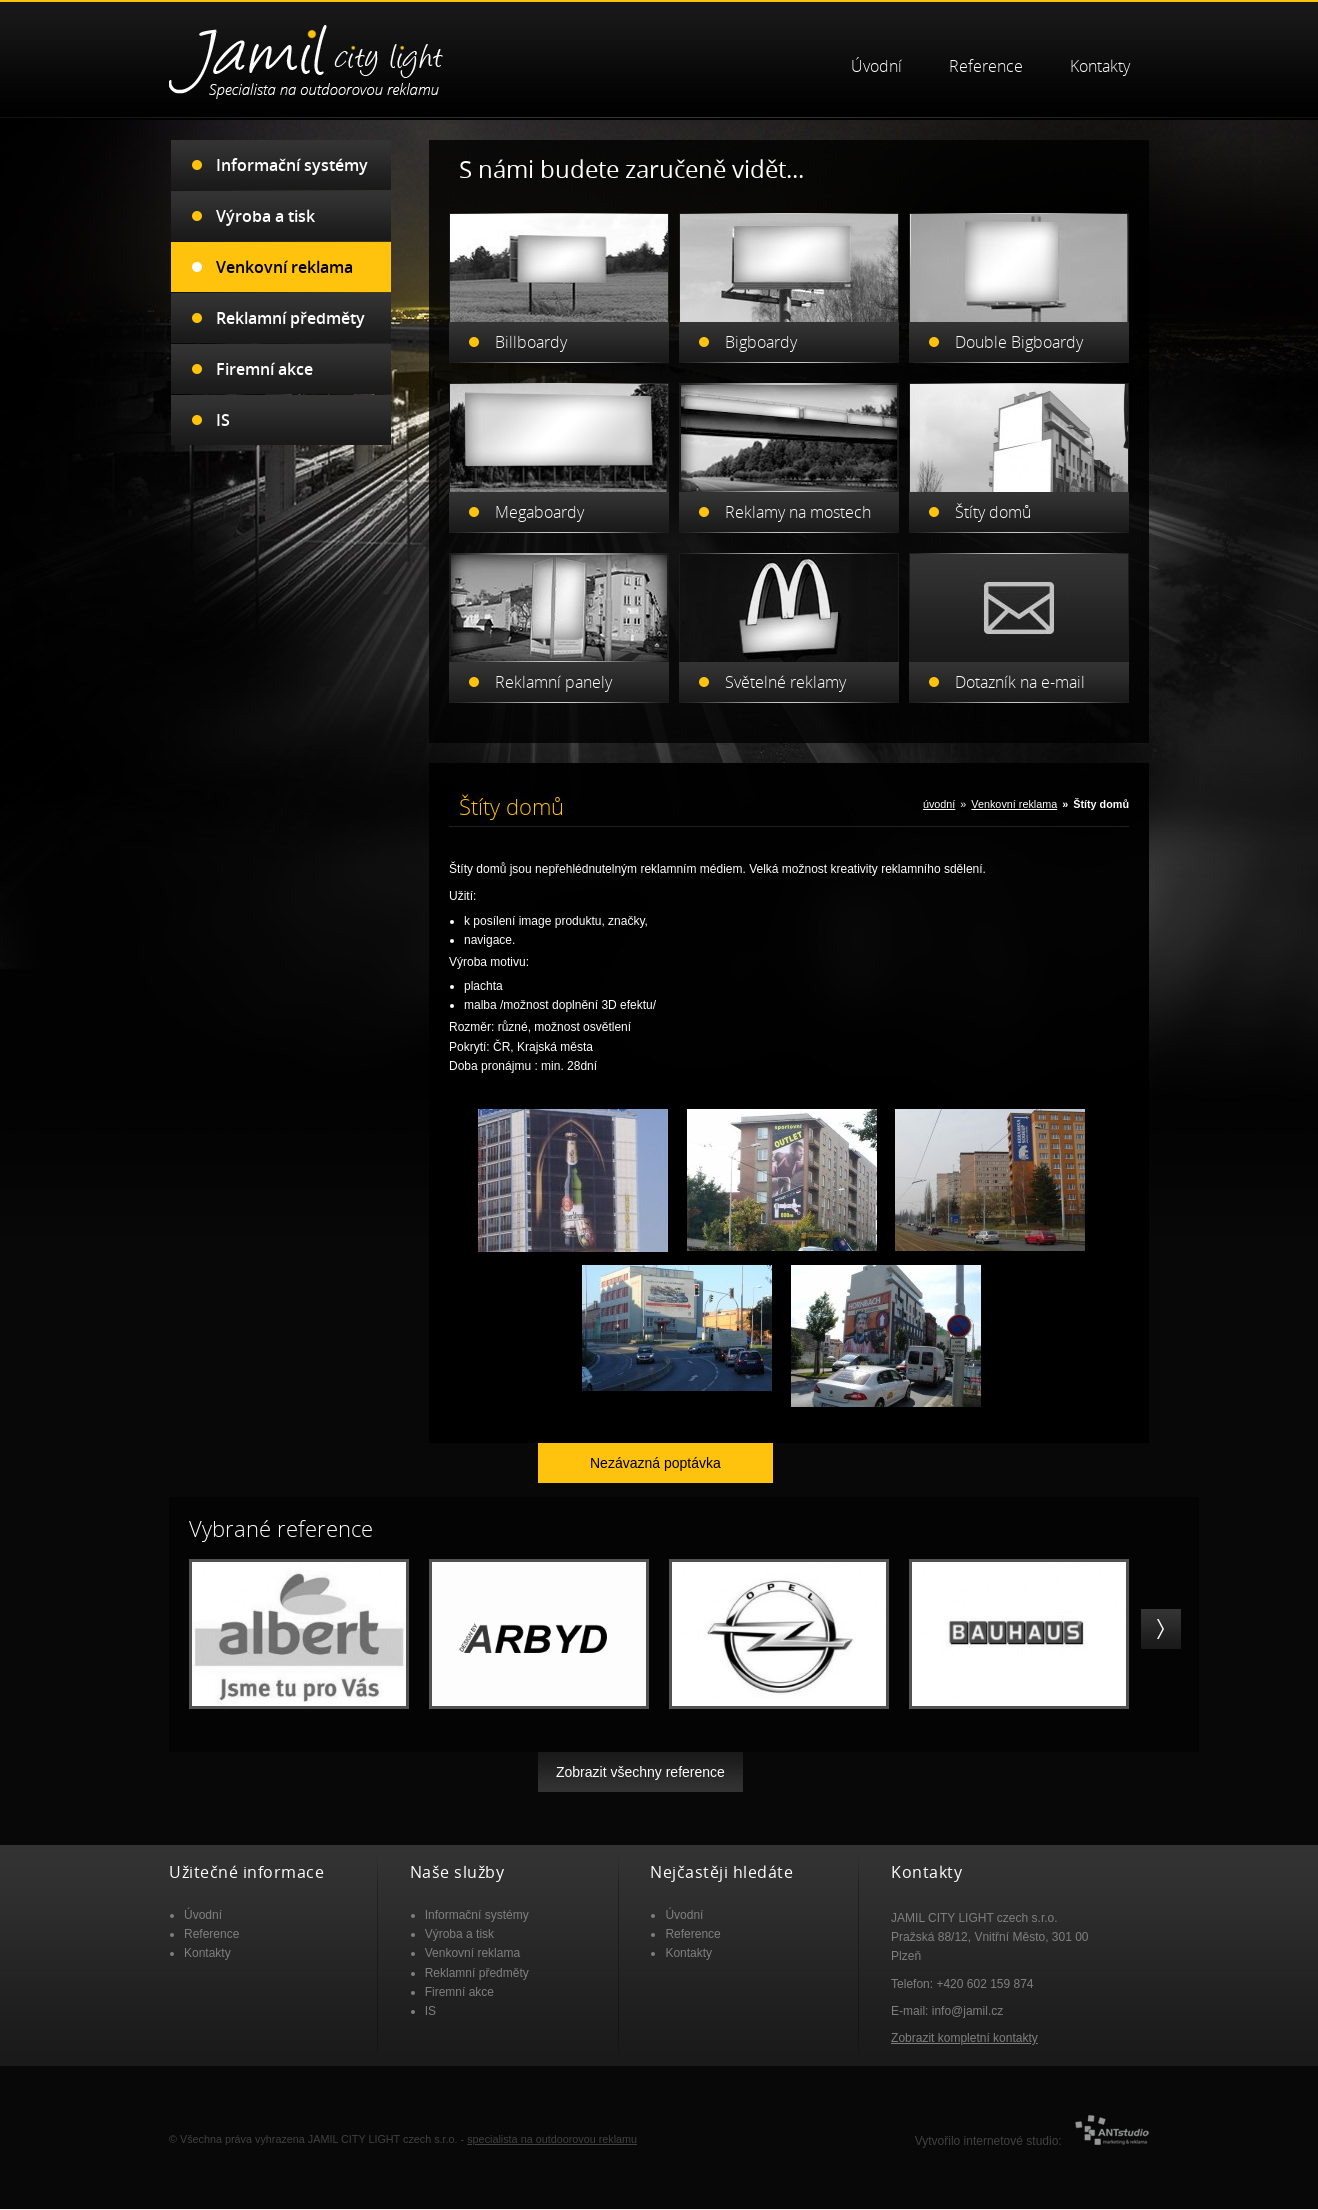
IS (223, 408)
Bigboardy (761, 330)
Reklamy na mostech (798, 500)
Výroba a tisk (265, 204)
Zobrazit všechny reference (640, 1760)
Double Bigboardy (1019, 330)
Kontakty (1100, 54)
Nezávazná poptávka (655, 1451)
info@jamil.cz (968, 1999)
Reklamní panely (553, 670)
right (1161, 1617)
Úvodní (876, 54)
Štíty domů (993, 500)
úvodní (939, 792)
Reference (986, 54)
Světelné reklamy (785, 670)
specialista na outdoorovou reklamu (552, 2127)
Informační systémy (292, 153)
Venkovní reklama (1014, 792)
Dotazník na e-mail (1020, 670)
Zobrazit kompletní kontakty (964, 2026)
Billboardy (531, 330)
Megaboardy (539, 500)
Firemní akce (264, 357)
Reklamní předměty (290, 306)
